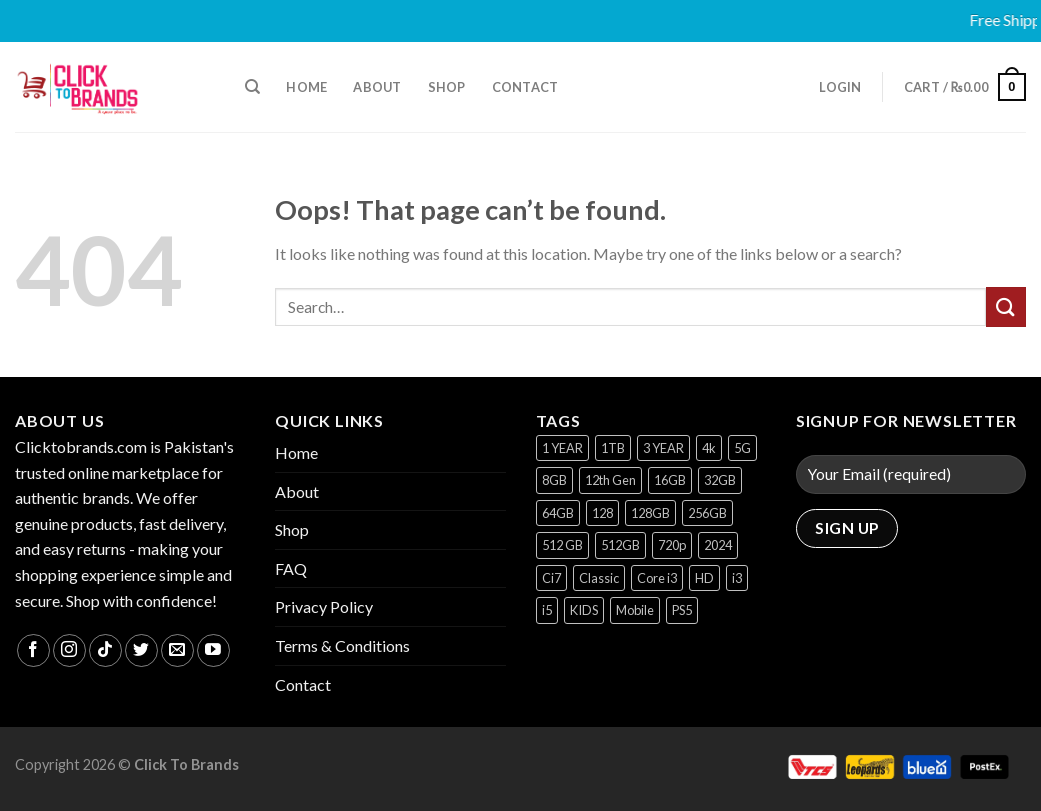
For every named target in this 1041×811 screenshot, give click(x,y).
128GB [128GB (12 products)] (650, 513)
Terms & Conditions (342, 645)
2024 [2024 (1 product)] (718, 545)
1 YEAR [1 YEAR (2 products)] (562, 448)
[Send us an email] (177, 650)
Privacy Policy (324, 606)
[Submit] (1006, 306)
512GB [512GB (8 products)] (620, 545)
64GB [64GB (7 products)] (558, 513)
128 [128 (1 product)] (602, 513)
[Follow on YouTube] (213, 650)
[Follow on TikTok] (105, 650)
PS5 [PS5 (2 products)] (682, 610)
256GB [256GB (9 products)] (707, 513)
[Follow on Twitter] (141, 650)
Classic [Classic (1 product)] (599, 578)
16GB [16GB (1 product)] (670, 480)
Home (306, 87)
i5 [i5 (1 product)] (547, 610)
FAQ (291, 568)
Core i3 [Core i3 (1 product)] (657, 578)
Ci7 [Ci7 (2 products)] (551, 578)
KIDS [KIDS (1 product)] (584, 610)
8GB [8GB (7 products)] (554, 480)
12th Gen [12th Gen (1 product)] (610, 480)
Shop (447, 87)
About (377, 87)
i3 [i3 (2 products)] (737, 578)
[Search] (252, 87)
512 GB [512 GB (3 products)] (562, 545)
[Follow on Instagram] (69, 650)
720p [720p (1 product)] (672, 545)
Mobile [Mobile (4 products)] (635, 610)
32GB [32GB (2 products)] (720, 480)
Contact (525, 87)
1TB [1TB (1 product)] (613, 448)
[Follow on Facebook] (33, 650)
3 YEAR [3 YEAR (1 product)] (663, 448)
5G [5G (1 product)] (742, 448)
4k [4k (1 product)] (709, 448)
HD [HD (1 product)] (704, 578)
